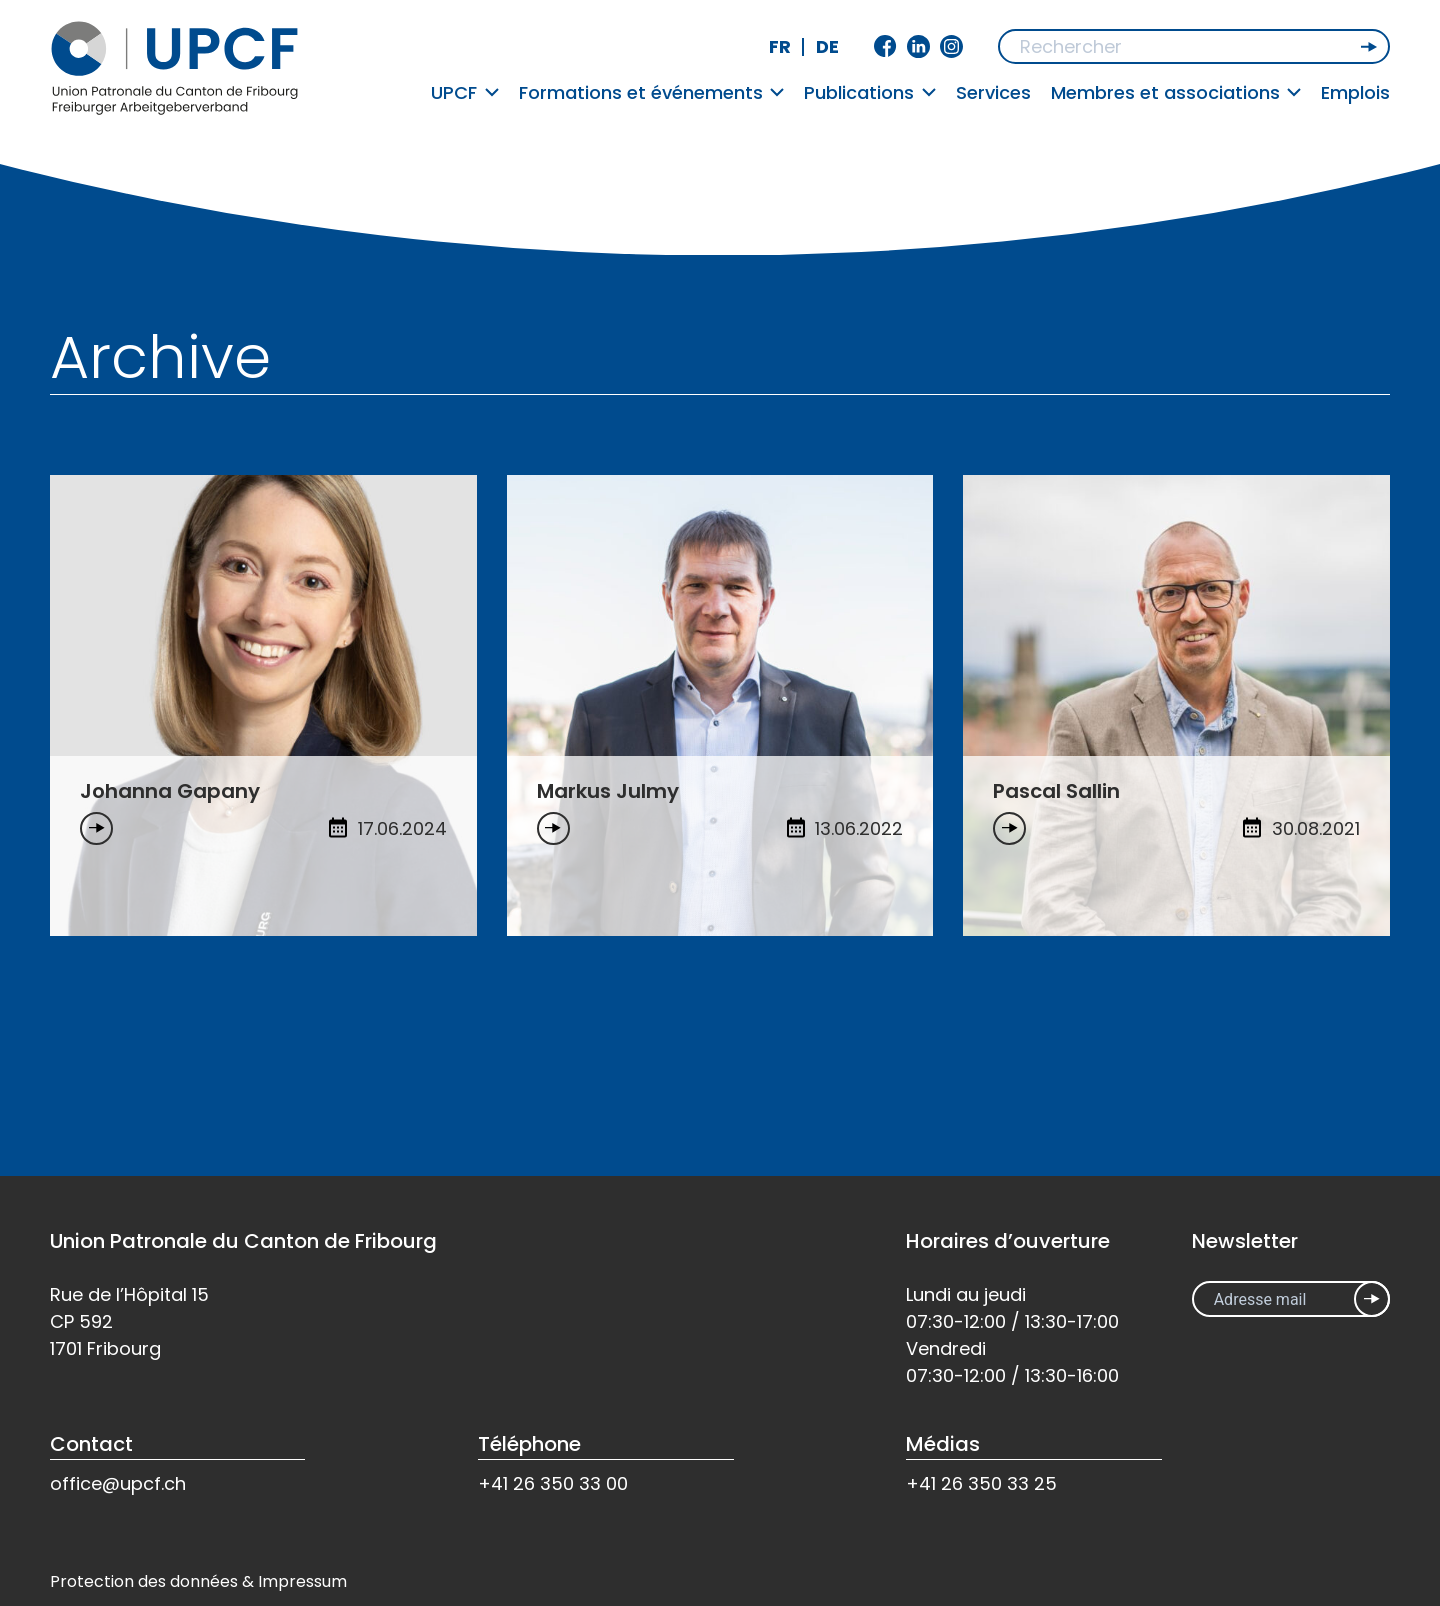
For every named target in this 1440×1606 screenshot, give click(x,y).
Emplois (1355, 92)
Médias (943, 1444)
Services (993, 92)
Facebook (885, 46)
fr (780, 46)
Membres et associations (1176, 92)
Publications (870, 92)
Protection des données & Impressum (198, 1581)
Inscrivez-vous (1372, 1299)
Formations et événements (652, 92)
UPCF (465, 92)
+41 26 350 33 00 (553, 1483)
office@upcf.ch (118, 1483)
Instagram (951, 46)
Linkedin (918, 46)
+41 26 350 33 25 (981, 1483)
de (827, 46)
